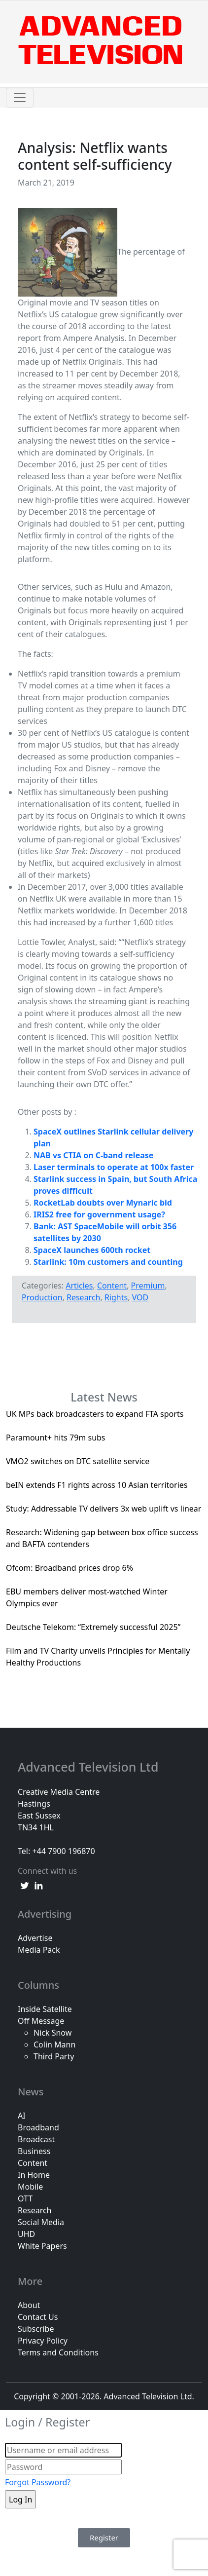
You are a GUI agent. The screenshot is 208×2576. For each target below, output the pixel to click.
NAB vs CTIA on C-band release (93, 1155)
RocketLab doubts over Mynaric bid (103, 1202)
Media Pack (39, 1949)
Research (84, 1297)
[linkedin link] (38, 1885)
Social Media (41, 2222)
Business (34, 2151)
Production (42, 1297)
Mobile (30, 2186)
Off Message (41, 2020)
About (29, 2305)
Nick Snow (52, 2032)
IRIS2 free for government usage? (99, 1214)
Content (112, 1285)
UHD (26, 2234)
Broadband (38, 2127)
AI (22, 2115)
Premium (148, 1285)
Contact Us (38, 2316)
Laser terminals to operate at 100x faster (114, 1167)
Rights (116, 1297)
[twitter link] (25, 1885)
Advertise (35, 1937)
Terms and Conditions (58, 2352)
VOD (140, 1297)
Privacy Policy (43, 2340)
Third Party (54, 2056)
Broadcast (36, 2139)
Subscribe (36, 2328)
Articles (79, 1285)
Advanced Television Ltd (90, 1766)
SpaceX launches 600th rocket (92, 1250)
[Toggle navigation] (20, 98)
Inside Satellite (45, 2009)
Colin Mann (54, 2044)
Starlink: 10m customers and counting (108, 1261)
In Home (34, 2174)
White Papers (42, 2245)
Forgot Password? (37, 2482)
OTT (25, 2198)
